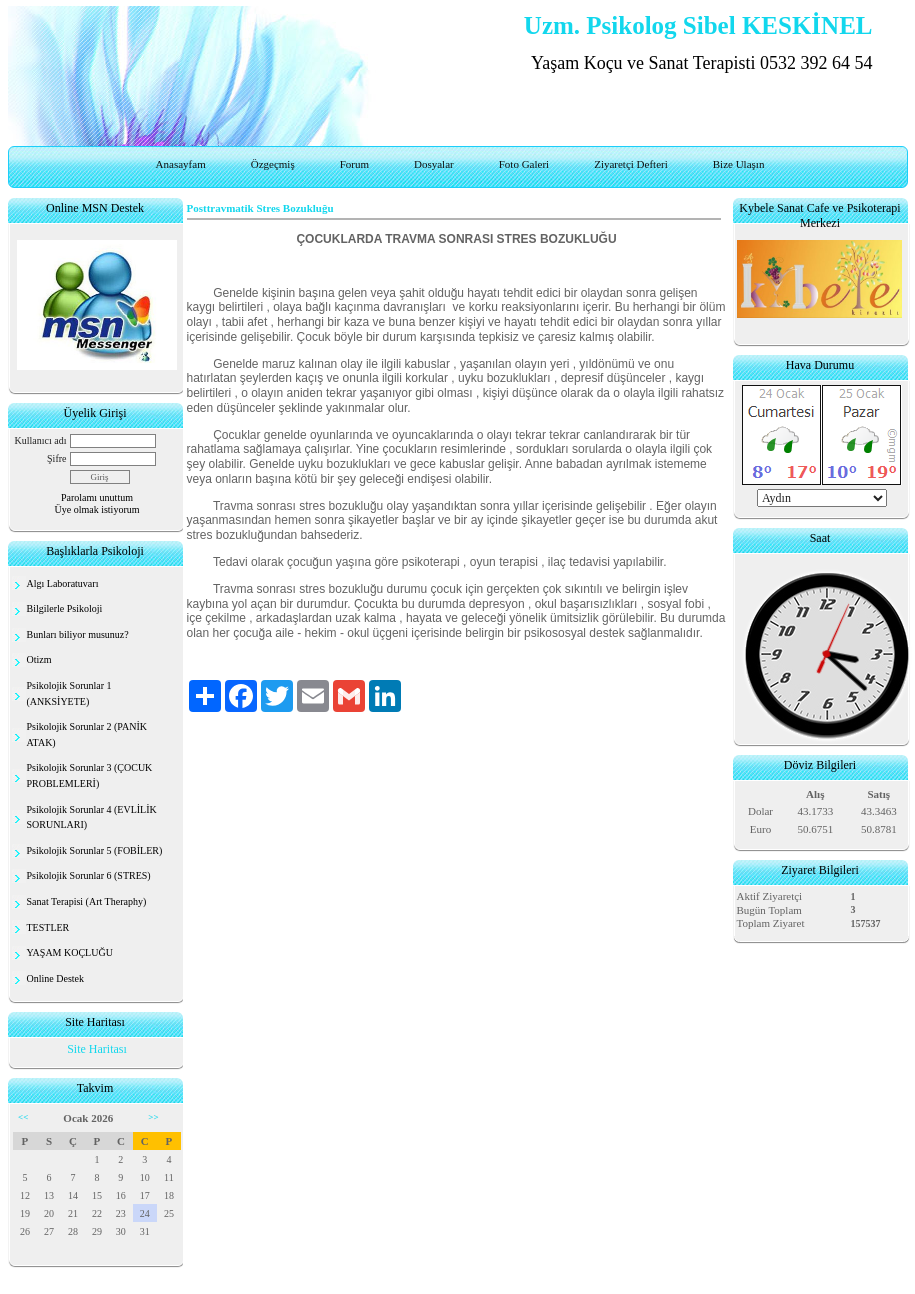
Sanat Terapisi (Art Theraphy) (87, 901)
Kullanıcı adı (41, 440)
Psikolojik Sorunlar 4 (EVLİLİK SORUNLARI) (92, 817)
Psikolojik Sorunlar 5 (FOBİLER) (95, 850)
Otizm (39, 659)
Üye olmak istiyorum (97, 509)
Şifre (56, 458)
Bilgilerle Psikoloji (65, 608)
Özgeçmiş (273, 164)
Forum (354, 164)
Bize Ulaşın (739, 164)
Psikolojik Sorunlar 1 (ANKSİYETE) (69, 693)
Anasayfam (181, 164)
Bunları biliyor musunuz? (78, 634)
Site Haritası (97, 1049)
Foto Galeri (524, 164)
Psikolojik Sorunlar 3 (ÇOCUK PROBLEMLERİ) (90, 775)
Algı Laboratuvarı (63, 583)
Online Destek (56, 978)
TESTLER (48, 927)
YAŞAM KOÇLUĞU (70, 952)
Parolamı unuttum (97, 497)
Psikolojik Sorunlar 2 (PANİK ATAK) (87, 734)
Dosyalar (434, 164)
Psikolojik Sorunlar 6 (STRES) (89, 875)
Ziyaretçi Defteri (631, 164)
